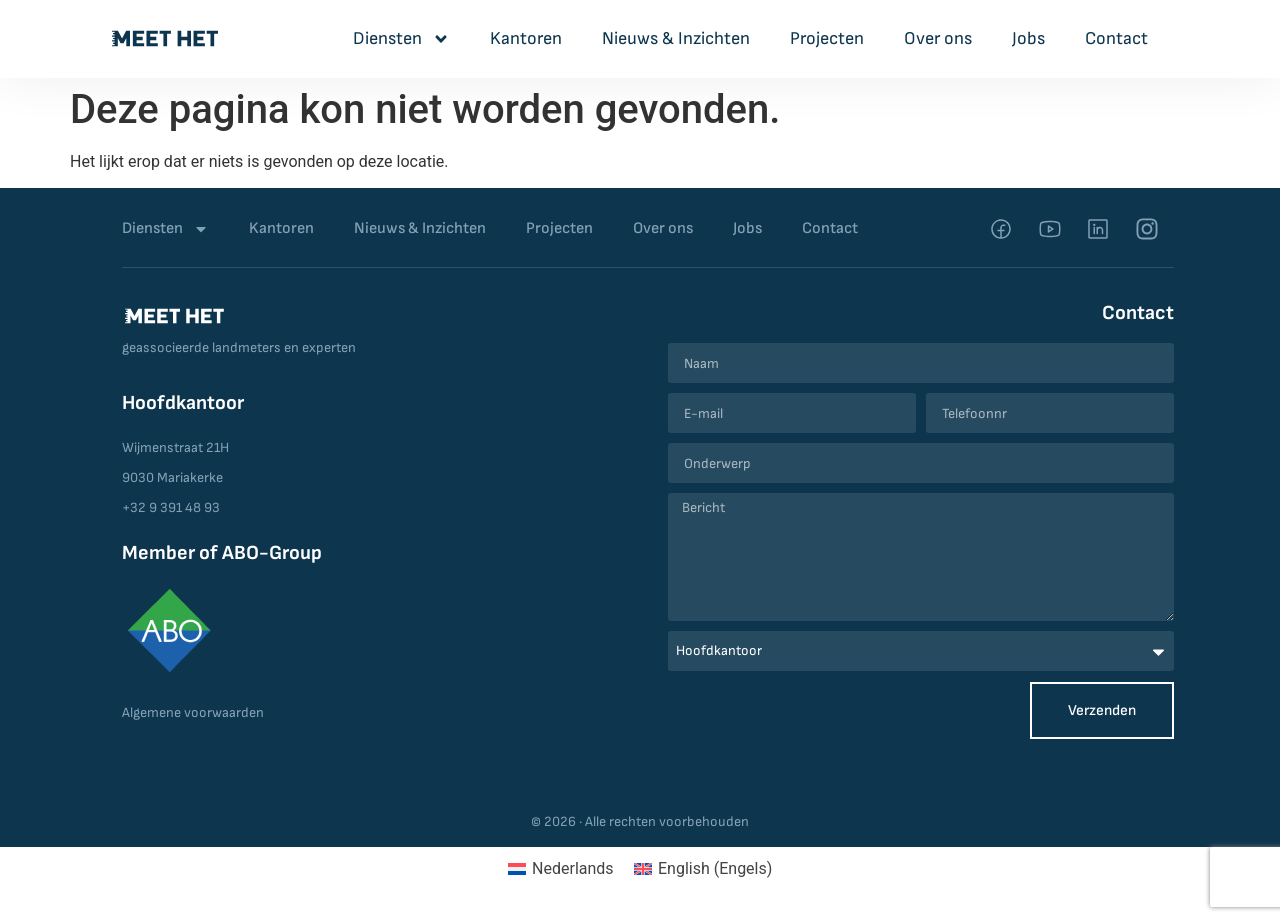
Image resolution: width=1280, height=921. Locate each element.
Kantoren (526, 38)
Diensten (401, 39)
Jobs (1028, 38)
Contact (1116, 38)
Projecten (827, 38)
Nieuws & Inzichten (676, 38)
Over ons (938, 38)
